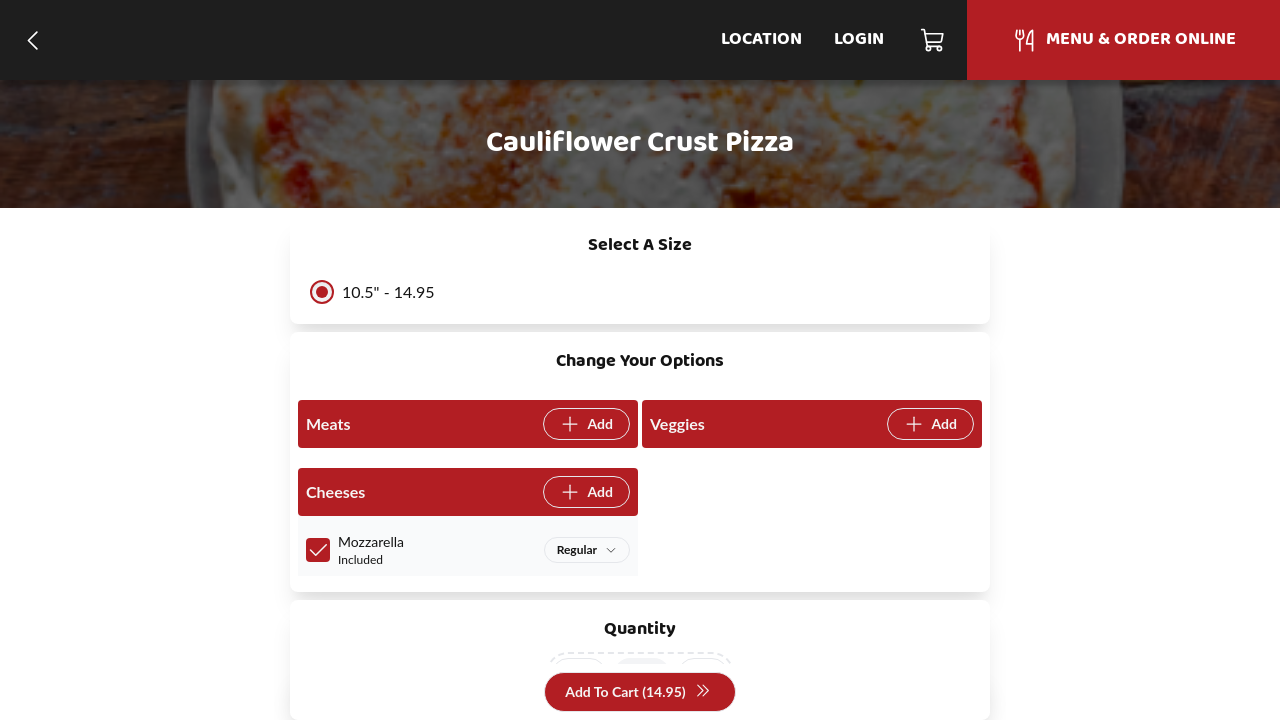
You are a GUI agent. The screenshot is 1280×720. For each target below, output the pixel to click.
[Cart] (933, 40)
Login (859, 39)
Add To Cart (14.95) (637, 692)
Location (761, 39)
